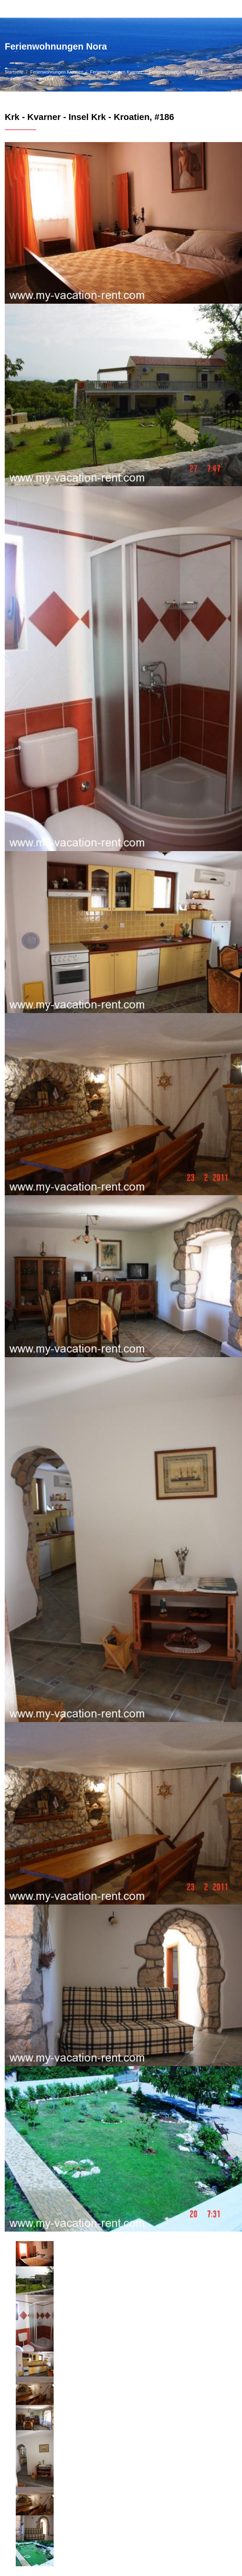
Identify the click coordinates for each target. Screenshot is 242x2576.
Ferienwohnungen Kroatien (56, 72)
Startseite (14, 72)
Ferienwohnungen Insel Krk (176, 72)
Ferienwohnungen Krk (32, 78)
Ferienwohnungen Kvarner (116, 72)
